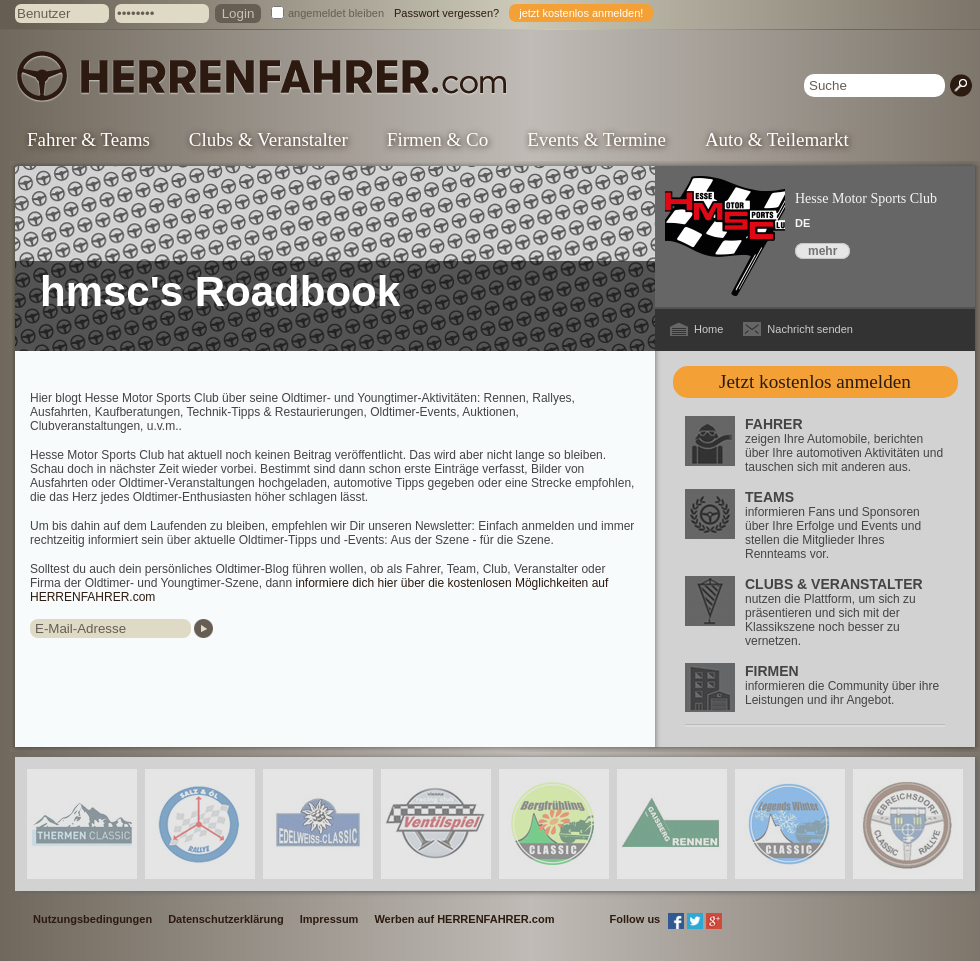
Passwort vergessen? (446, 13)
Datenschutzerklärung (226, 919)
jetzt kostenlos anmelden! (581, 13)
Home (708, 329)
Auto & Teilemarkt (777, 139)
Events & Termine (596, 139)
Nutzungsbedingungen (92, 919)
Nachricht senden (810, 329)
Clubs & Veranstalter (268, 139)
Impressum (329, 919)
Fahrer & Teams (88, 139)
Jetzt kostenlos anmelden (815, 381)
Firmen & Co (437, 139)
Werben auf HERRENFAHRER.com (464, 919)
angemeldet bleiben (336, 13)
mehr (822, 251)
